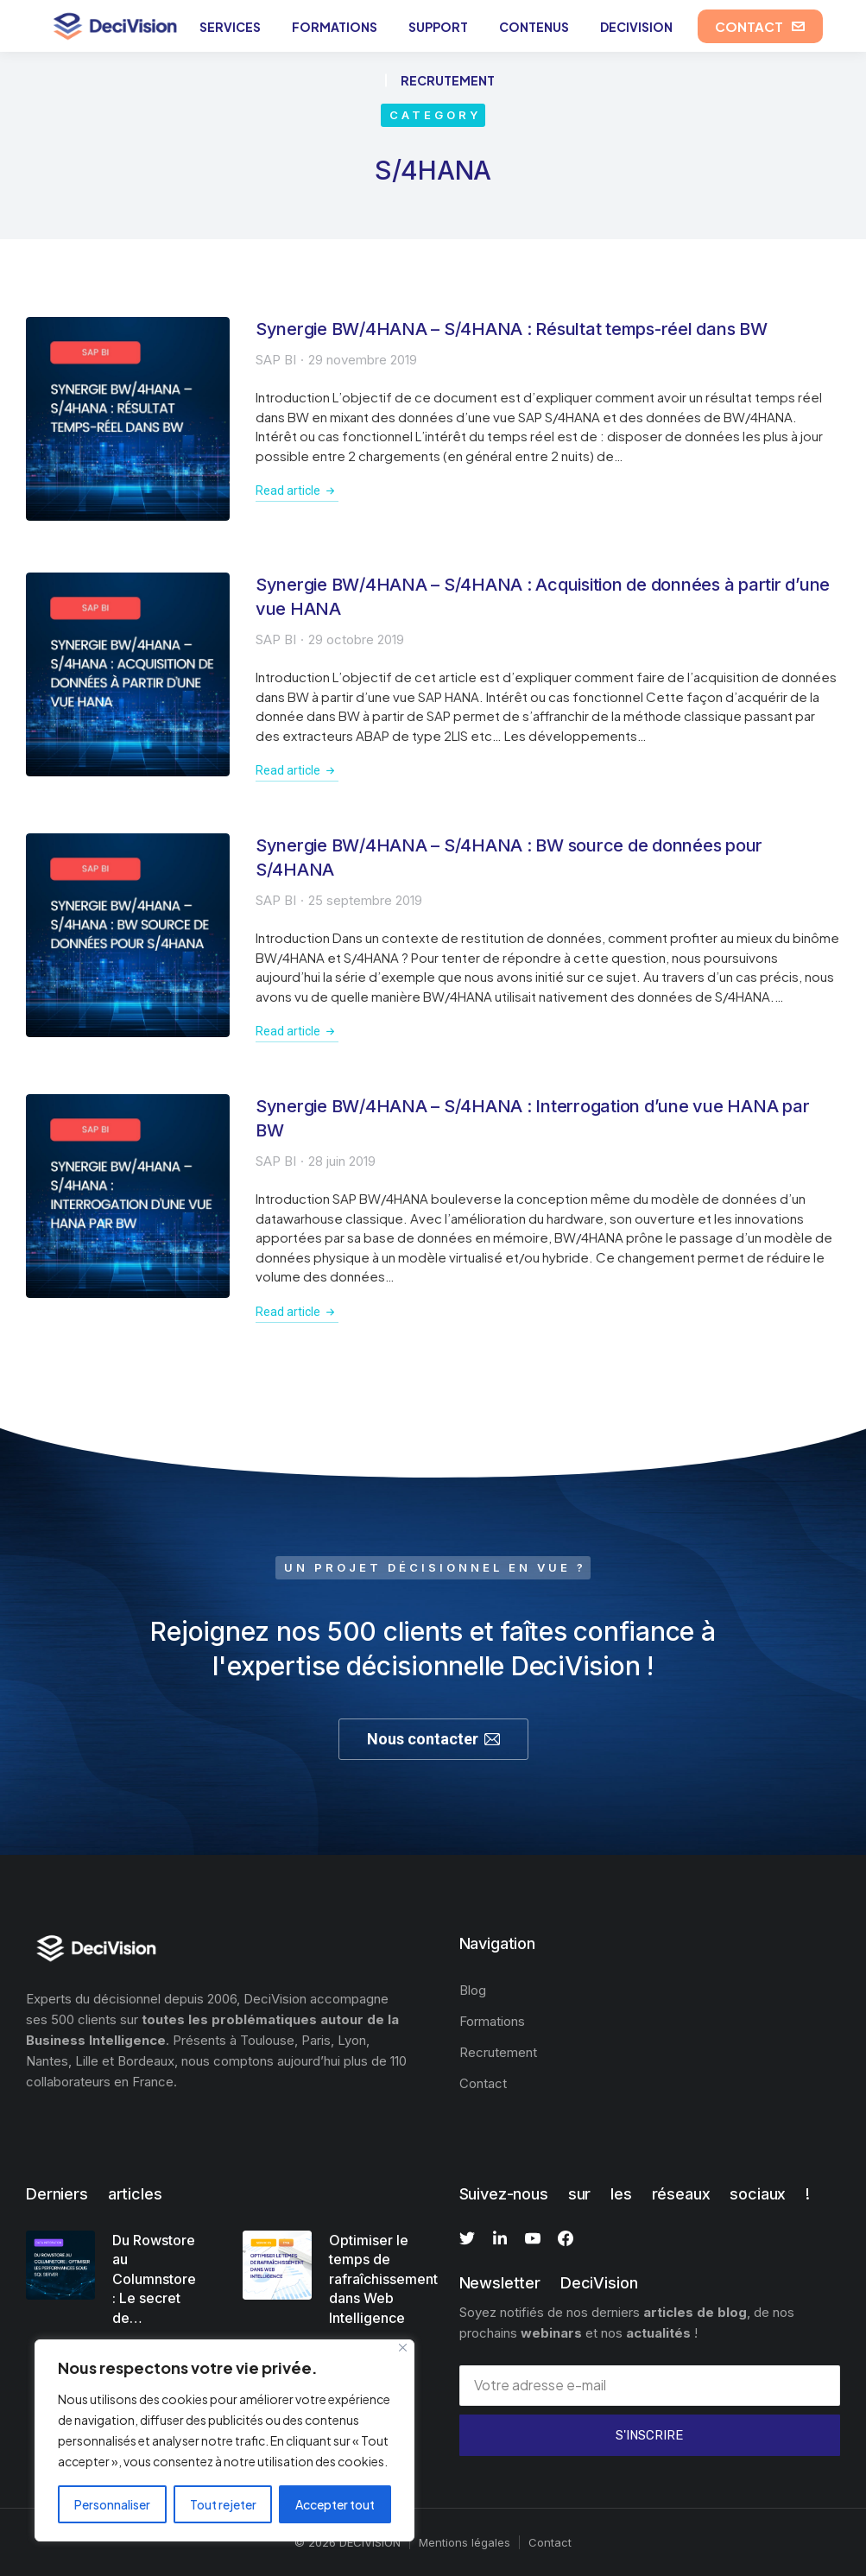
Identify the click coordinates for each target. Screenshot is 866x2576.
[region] (224, 2440)
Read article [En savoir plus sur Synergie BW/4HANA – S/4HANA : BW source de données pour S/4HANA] (297, 1031)
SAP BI (276, 359)
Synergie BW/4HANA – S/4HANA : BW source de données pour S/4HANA (509, 857)
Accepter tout (335, 2504)
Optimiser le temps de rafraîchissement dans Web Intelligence (383, 2278)
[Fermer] (403, 2347)
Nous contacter (433, 1739)
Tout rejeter (223, 2504)
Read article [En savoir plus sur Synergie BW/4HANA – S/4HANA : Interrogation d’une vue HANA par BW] (297, 1312)
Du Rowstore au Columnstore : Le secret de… (154, 2278)
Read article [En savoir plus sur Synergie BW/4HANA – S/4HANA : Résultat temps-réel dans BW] (297, 490)
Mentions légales (464, 2542)
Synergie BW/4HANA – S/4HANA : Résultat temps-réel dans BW (512, 329)
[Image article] (128, 419)
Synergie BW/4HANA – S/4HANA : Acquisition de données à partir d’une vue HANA (543, 596)
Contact (550, 2542)
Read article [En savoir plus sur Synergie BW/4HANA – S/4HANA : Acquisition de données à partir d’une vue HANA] (297, 770)
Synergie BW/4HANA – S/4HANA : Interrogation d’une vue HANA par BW (533, 1118)
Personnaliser (112, 2504)
